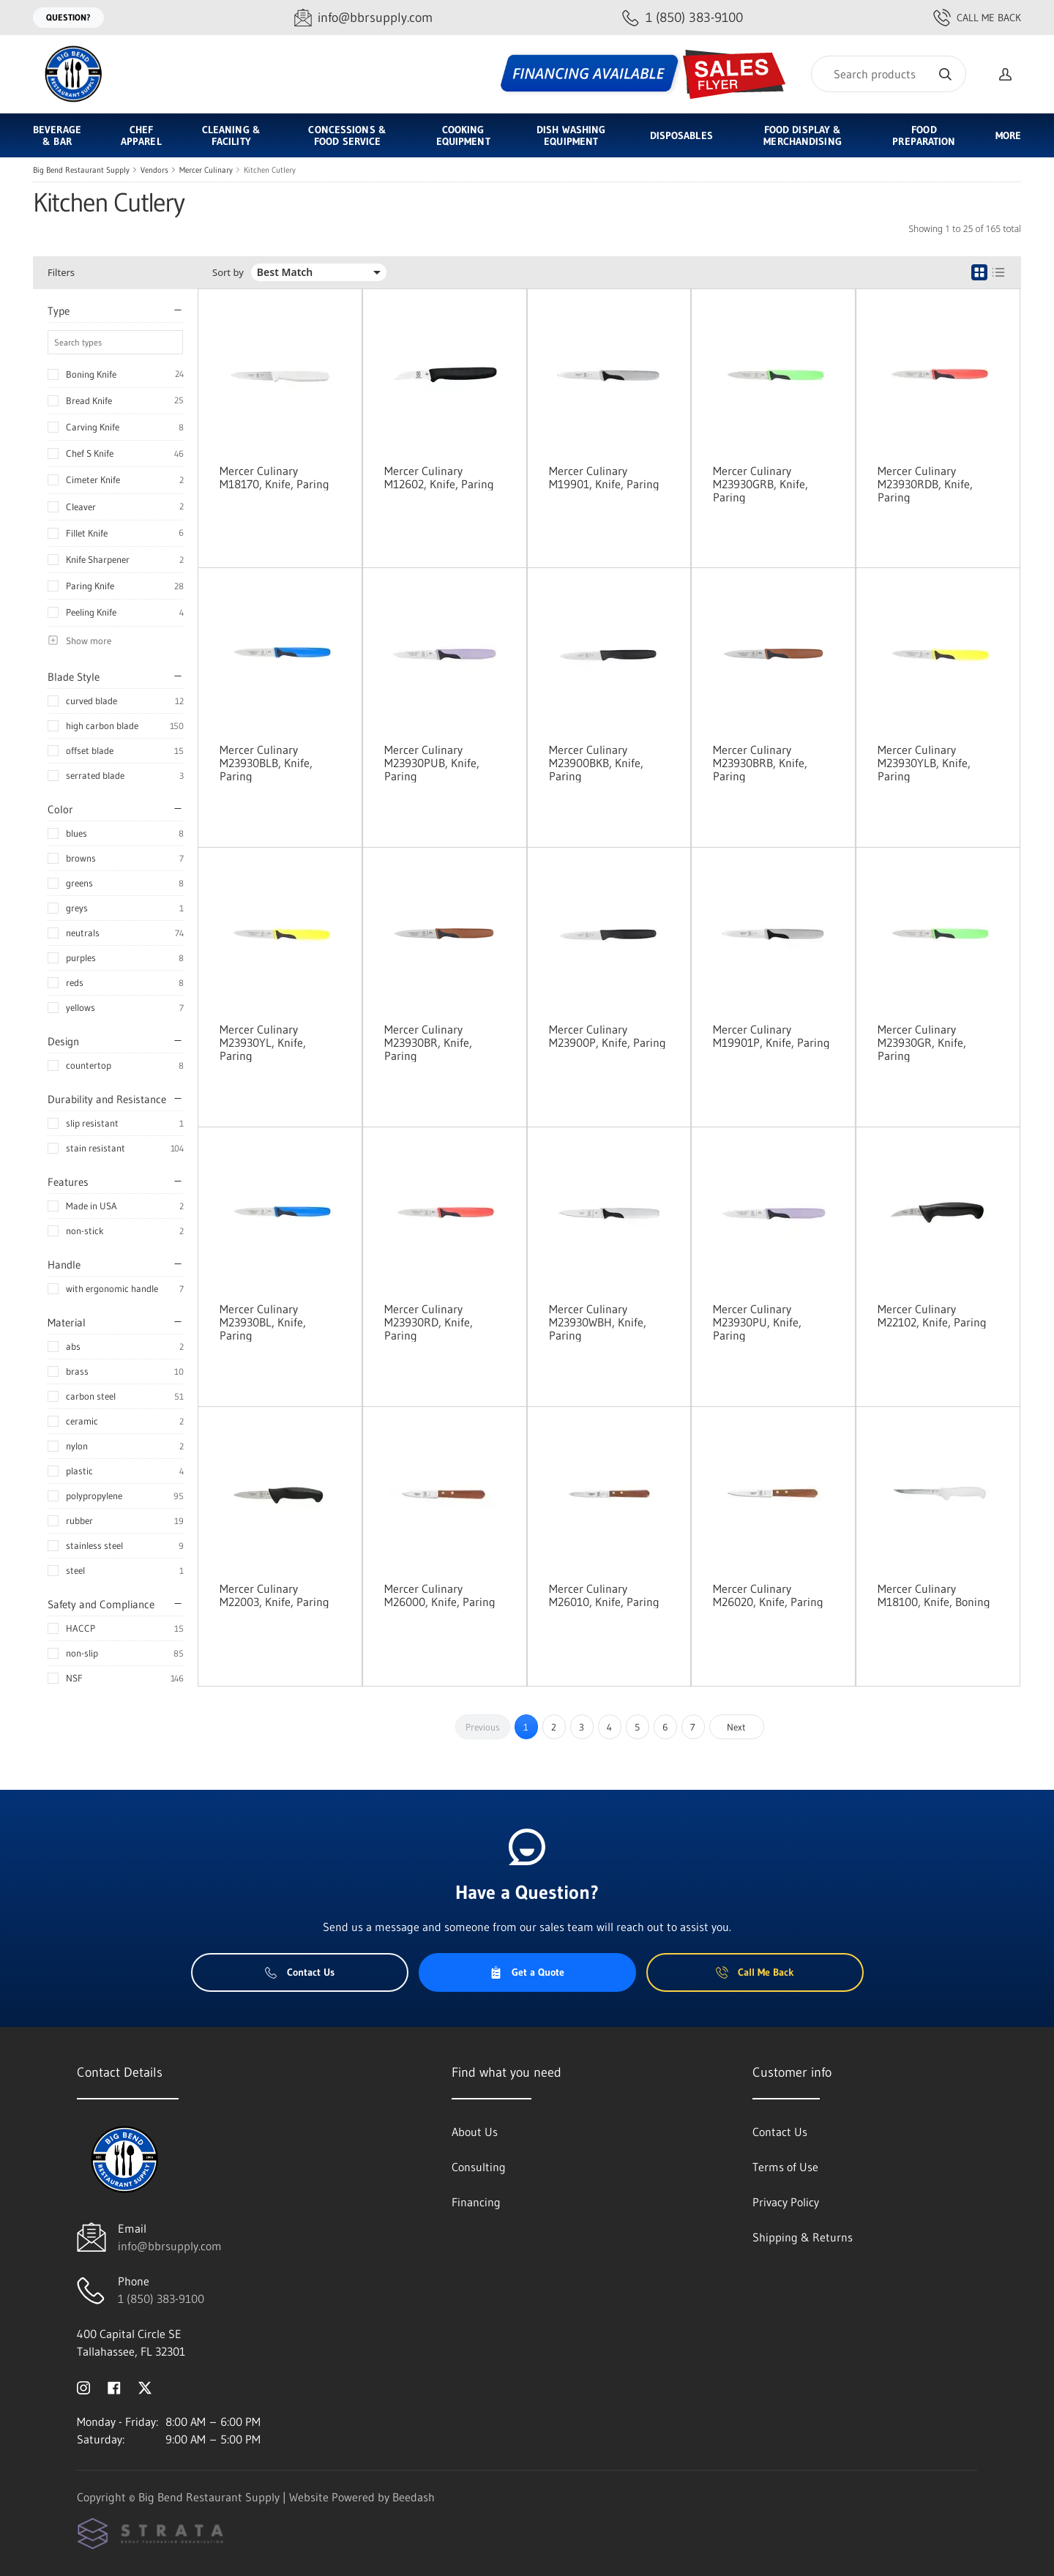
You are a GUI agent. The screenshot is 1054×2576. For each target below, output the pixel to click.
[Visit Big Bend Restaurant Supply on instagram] (83, 2386)
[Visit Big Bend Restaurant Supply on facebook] (114, 2386)
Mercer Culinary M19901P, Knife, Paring (771, 1036)
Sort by (228, 272)
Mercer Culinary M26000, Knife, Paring (440, 1595)
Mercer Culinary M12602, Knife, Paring (439, 477)
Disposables (681, 135)
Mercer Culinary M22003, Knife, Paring (274, 1595)
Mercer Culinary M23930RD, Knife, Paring (428, 1322)
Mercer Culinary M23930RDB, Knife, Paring (925, 484)
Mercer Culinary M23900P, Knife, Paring (607, 1036)
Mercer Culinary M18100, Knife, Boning (934, 1595)
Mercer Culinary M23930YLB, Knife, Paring (924, 763)
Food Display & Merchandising (802, 135)
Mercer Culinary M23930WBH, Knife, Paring (597, 1322)
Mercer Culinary (206, 170)
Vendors (154, 170)
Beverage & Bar (57, 135)
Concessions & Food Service (347, 135)
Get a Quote (527, 1972)
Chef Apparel (141, 135)
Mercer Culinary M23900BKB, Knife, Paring (596, 763)
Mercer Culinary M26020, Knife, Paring (768, 1595)
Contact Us (299, 1972)
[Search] (888, 74)
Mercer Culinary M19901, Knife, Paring (604, 477)
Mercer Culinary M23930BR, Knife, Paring (428, 1042)
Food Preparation (923, 135)
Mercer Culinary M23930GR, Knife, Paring (922, 1042)
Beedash (413, 2497)
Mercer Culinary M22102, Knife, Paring (932, 1315)
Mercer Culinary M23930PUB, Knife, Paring (431, 763)
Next (736, 1727)
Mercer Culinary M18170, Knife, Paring (274, 477)
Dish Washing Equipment (571, 135)
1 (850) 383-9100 (161, 2298)
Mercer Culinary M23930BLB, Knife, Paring (266, 763)
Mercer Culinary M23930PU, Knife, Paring (757, 1322)
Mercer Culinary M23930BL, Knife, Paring (263, 1322)
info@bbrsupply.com (170, 2246)
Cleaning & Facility (231, 135)
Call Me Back (977, 17)
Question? (68, 17)
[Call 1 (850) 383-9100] (682, 18)
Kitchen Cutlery (270, 170)
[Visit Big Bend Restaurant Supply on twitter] (145, 2386)
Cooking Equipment (463, 135)
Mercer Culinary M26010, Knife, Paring (604, 1595)
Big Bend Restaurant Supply (81, 170)
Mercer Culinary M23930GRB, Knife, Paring (760, 484)
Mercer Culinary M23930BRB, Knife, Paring (760, 763)
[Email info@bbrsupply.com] (363, 18)
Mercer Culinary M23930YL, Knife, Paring (263, 1042)
